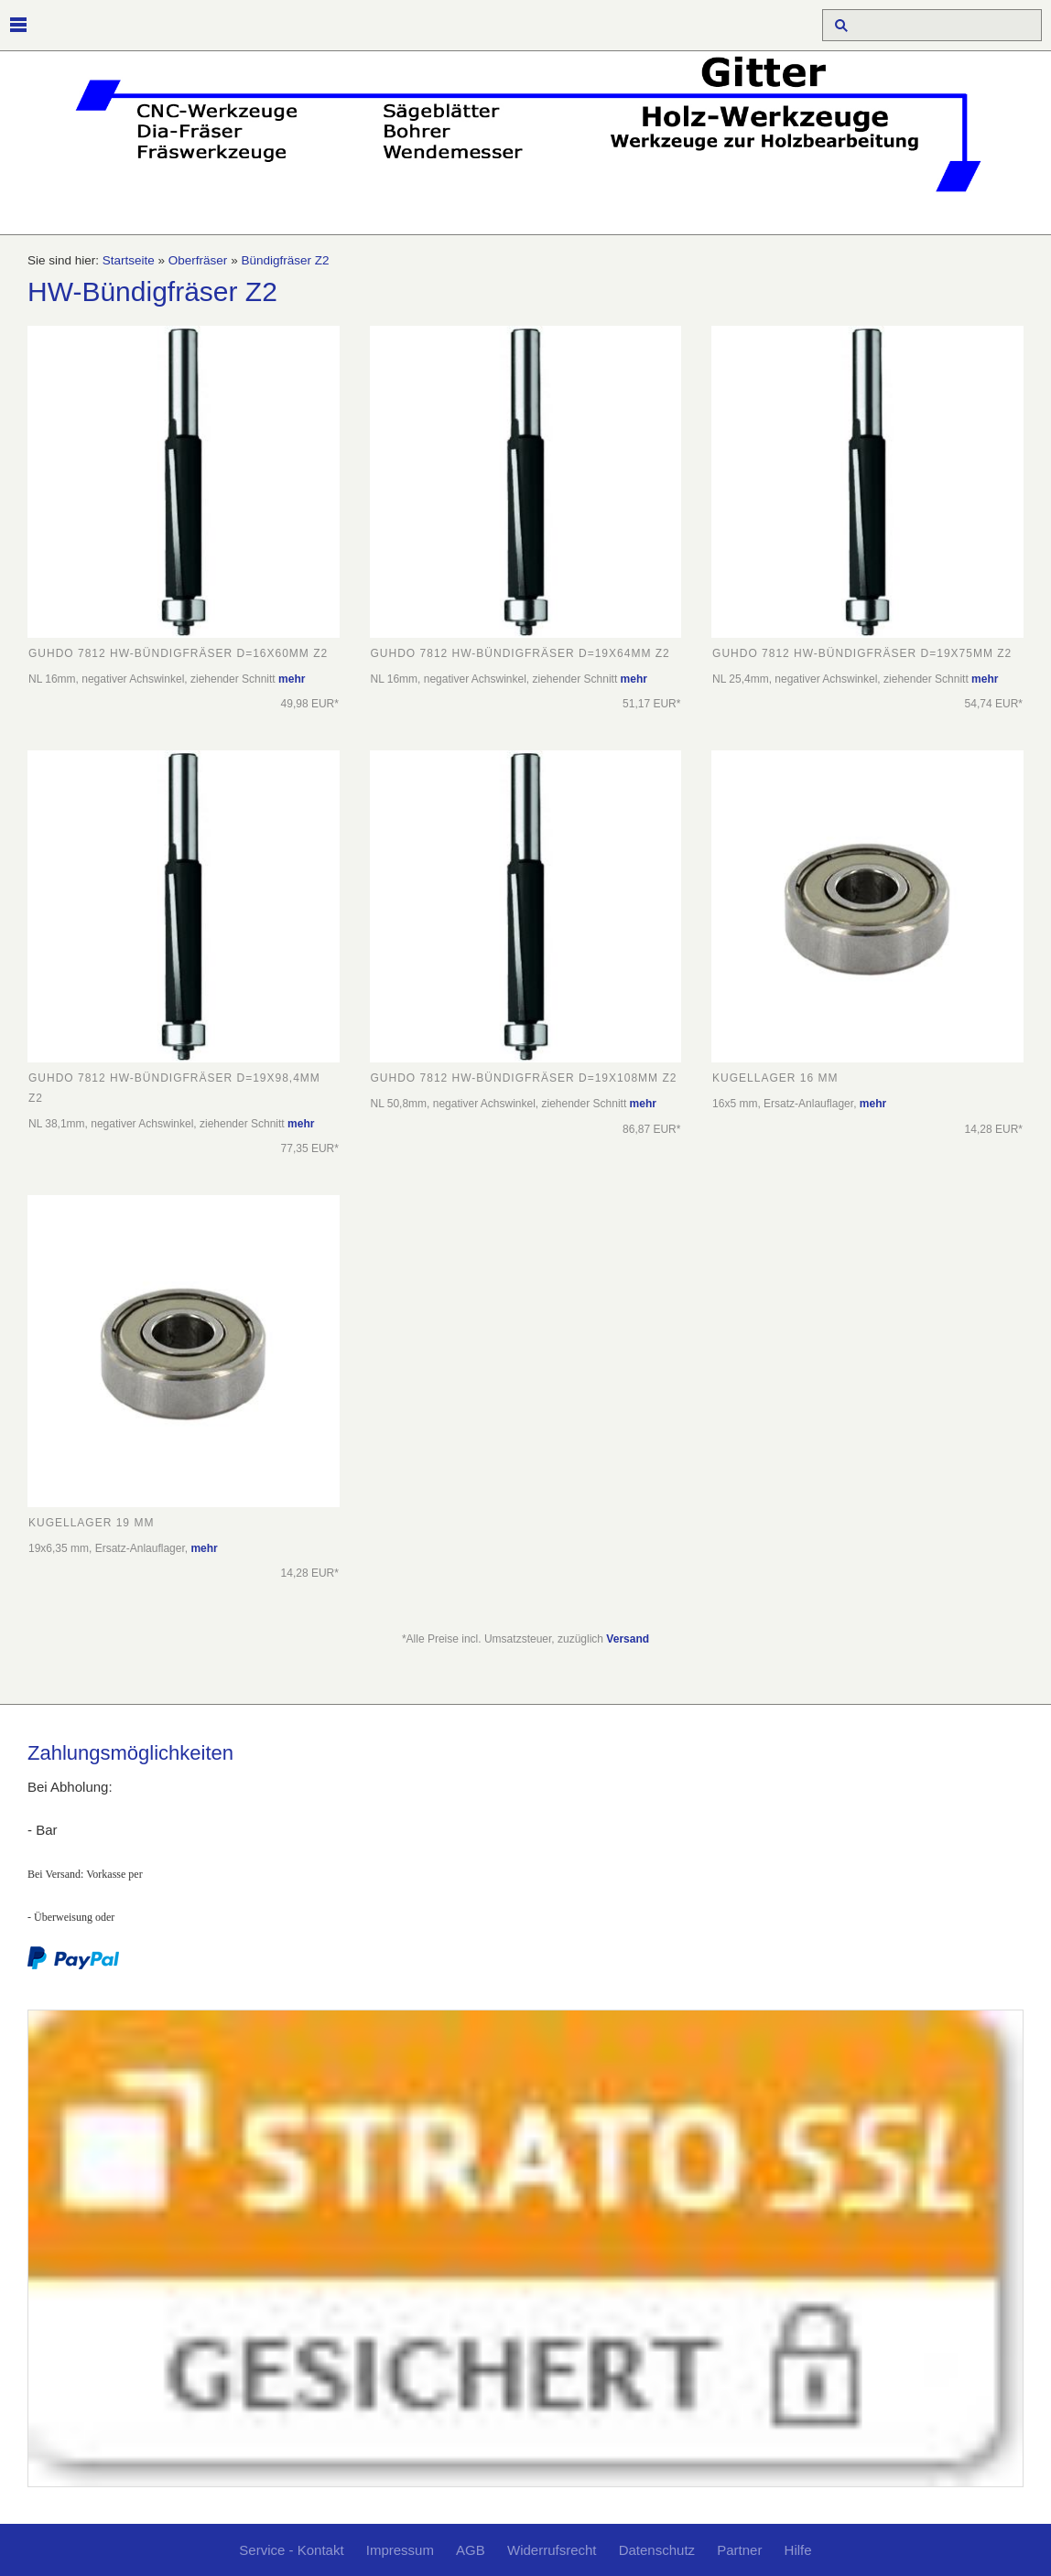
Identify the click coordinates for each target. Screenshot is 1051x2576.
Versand (627, 1639)
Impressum (400, 2550)
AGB (470, 2550)
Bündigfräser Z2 (285, 260)
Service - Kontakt (291, 2550)
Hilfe (798, 2550)
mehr (291, 679)
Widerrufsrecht (552, 2550)
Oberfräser (198, 260)
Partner (739, 2550)
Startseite (129, 260)
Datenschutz (657, 2550)
